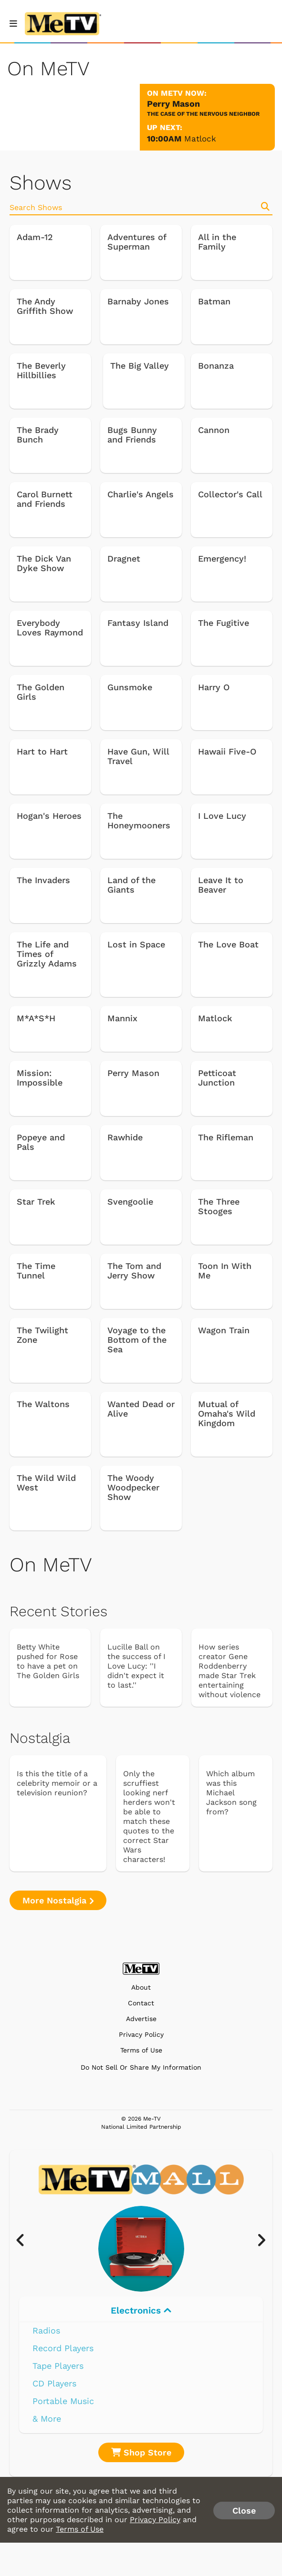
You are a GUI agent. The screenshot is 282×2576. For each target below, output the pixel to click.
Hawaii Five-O (227, 751)
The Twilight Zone (42, 1335)
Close (244, 2511)
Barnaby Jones (138, 301)
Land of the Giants (131, 885)
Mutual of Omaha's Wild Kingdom (226, 1413)
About (141, 1987)
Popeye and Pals (41, 1142)
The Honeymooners (138, 820)
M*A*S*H (36, 1018)
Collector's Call (230, 494)
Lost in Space (136, 944)
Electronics (141, 2310)
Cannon (214, 430)
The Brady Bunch (38, 434)
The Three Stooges (219, 1206)
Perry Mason (133, 1073)
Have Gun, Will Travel (138, 756)
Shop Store (141, 2452)
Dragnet (123, 559)
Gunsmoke (129, 687)
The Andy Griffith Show (45, 306)
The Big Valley (139, 366)
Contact (141, 2003)
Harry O (214, 687)
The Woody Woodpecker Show (133, 1487)
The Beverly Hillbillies (41, 370)
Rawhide (125, 1137)
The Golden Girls (40, 692)
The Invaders (43, 880)
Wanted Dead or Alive (141, 1409)
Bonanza (216, 366)
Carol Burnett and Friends (45, 499)
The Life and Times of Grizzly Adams (47, 954)
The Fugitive (223, 623)
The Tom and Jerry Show (134, 1270)
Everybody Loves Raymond (50, 627)
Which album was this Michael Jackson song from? (231, 1792)
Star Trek (36, 1202)
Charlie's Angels (140, 494)
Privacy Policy (141, 2035)
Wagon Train (224, 1330)
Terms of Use (141, 2050)
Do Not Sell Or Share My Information (141, 2067)
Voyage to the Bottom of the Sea (137, 1340)
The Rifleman (225, 1137)
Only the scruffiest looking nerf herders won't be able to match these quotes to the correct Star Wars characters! (149, 1816)
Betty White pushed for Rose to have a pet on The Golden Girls (48, 1661)
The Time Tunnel (36, 1270)
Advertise (141, 2019)
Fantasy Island (137, 623)
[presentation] (25, 2241)
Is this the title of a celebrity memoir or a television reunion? (57, 1783)
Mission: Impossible (40, 1077)
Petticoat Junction (217, 1077)
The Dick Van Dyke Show (44, 563)
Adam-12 (35, 237)
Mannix (122, 1018)
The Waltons (43, 1404)
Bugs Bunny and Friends (132, 434)
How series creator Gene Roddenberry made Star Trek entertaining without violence (229, 1670)
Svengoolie (130, 1202)
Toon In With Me (224, 1270)
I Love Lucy (222, 816)
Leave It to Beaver (220, 885)
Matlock (200, 138)
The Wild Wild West (46, 1482)
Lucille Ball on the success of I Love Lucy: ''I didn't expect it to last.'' (136, 1666)
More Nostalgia (58, 1900)
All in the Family (217, 242)
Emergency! (222, 559)
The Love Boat (228, 944)
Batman (214, 301)
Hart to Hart (42, 751)
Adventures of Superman (136, 242)
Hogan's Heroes (49, 816)
